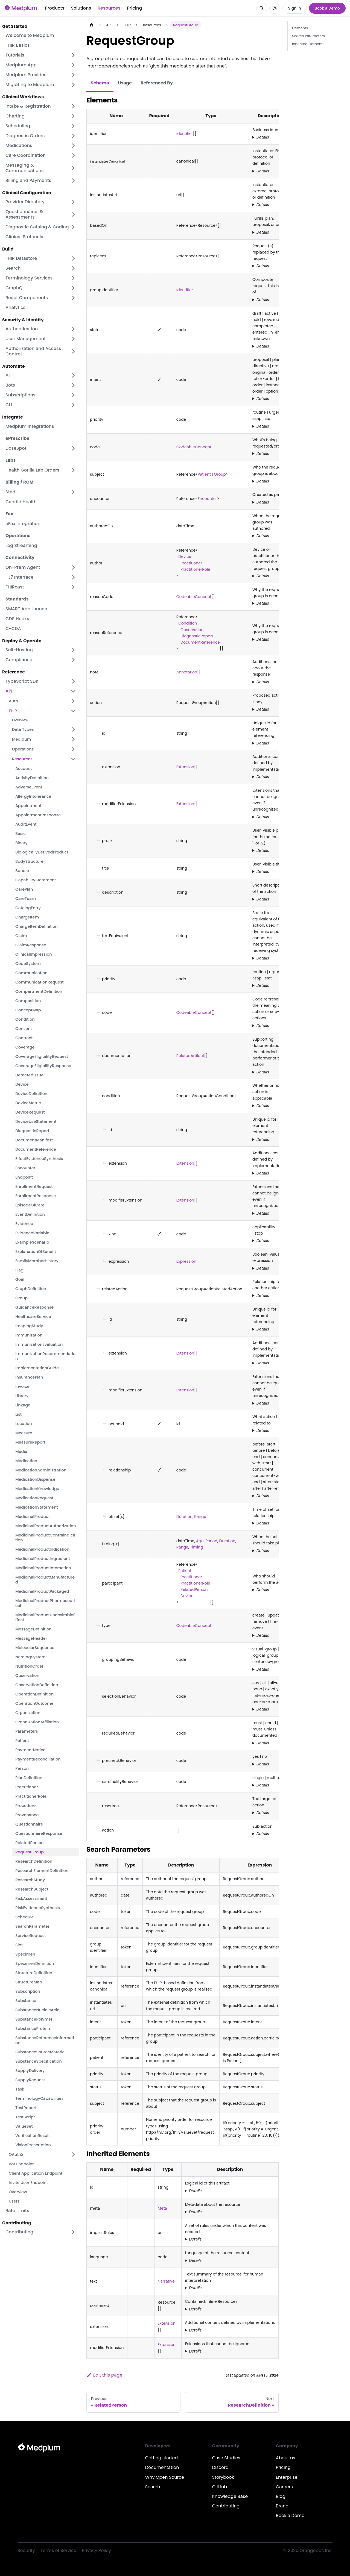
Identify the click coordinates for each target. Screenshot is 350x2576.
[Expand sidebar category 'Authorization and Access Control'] (73, 351)
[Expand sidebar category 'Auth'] (73, 701)
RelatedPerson (194, 1589)
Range (200, 1516)
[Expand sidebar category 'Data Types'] (73, 729)
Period (211, 1541)
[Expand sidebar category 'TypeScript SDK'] (73, 681)
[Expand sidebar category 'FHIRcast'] (73, 587)
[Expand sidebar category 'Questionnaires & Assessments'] (73, 214)
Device (183, 556)
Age (200, 1541)
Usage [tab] (125, 83)
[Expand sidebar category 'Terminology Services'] (73, 278)
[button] (40, 227)
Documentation (162, 2467)
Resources (109, 8)
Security (26, 2550)
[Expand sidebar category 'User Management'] (73, 338)
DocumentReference (200, 642)
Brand (282, 2506)
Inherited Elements (308, 44)
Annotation (186, 672)
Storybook (223, 2477)
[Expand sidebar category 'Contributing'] (73, 2232)
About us (285, 2458)
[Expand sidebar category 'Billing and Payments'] (73, 180)
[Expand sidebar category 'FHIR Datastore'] (73, 258)
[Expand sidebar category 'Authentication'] (73, 329)
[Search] (261, 8)
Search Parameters (308, 36)
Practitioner (191, 563)
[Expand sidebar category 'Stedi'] (73, 492)
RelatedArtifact (190, 1055)
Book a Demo (327, 8)
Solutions (81, 8)
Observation (191, 629)
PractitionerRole (195, 569)
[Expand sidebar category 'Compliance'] (73, 659)
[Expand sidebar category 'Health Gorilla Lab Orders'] (73, 470)
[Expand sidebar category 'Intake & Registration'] (73, 106)
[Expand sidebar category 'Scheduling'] (73, 126)
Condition (186, 623)
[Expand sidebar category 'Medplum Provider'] (73, 74)
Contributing (226, 2506)
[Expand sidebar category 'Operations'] (73, 749)
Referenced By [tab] (157, 83)
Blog (280, 2496)
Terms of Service (58, 2550)
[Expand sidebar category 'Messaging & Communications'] (73, 168)
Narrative (166, 2281)
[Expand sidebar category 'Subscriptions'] (73, 395)
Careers (284, 2487)
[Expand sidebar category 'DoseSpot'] (73, 448)
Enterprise (287, 2477)
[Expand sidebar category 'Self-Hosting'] (73, 650)
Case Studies (226, 2458)
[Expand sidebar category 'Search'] (73, 268)
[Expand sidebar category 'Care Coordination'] (73, 155)
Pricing (134, 8)
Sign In (294, 8)
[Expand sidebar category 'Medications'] (73, 145)
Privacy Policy (96, 2550)
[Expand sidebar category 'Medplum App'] (73, 65)
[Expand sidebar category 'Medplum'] (73, 739)
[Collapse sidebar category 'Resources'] (73, 759)
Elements (300, 28)
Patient (204, 474)
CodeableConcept (193, 447)
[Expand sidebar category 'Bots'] (73, 385)
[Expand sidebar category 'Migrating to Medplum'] (73, 84)
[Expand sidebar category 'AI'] (73, 375)
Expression (186, 1261)
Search (152, 2487)
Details (262, 137)
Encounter (207, 498)
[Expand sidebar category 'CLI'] (73, 405)
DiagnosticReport (196, 636)
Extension (185, 767)
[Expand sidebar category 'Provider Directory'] (73, 202)
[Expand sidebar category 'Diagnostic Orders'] (73, 135)
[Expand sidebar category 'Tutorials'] (73, 55)
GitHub (219, 2487)
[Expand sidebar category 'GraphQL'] (73, 288)
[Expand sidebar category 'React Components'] (73, 297)
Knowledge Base (230, 2496)
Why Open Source (164, 2477)
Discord (220, 2467)
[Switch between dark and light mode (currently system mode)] (274, 8)
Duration (184, 1516)
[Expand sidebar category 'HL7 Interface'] (73, 577)
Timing (196, 1547)
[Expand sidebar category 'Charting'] (73, 116)
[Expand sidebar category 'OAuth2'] (73, 2154)
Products (54, 8)
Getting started (161, 2458)
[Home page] (91, 25)
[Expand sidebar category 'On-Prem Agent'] (73, 567)
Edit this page (104, 2375)
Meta (162, 2208)
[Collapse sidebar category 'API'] (73, 691)
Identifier (184, 133)
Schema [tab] (100, 83)
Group (220, 474)
